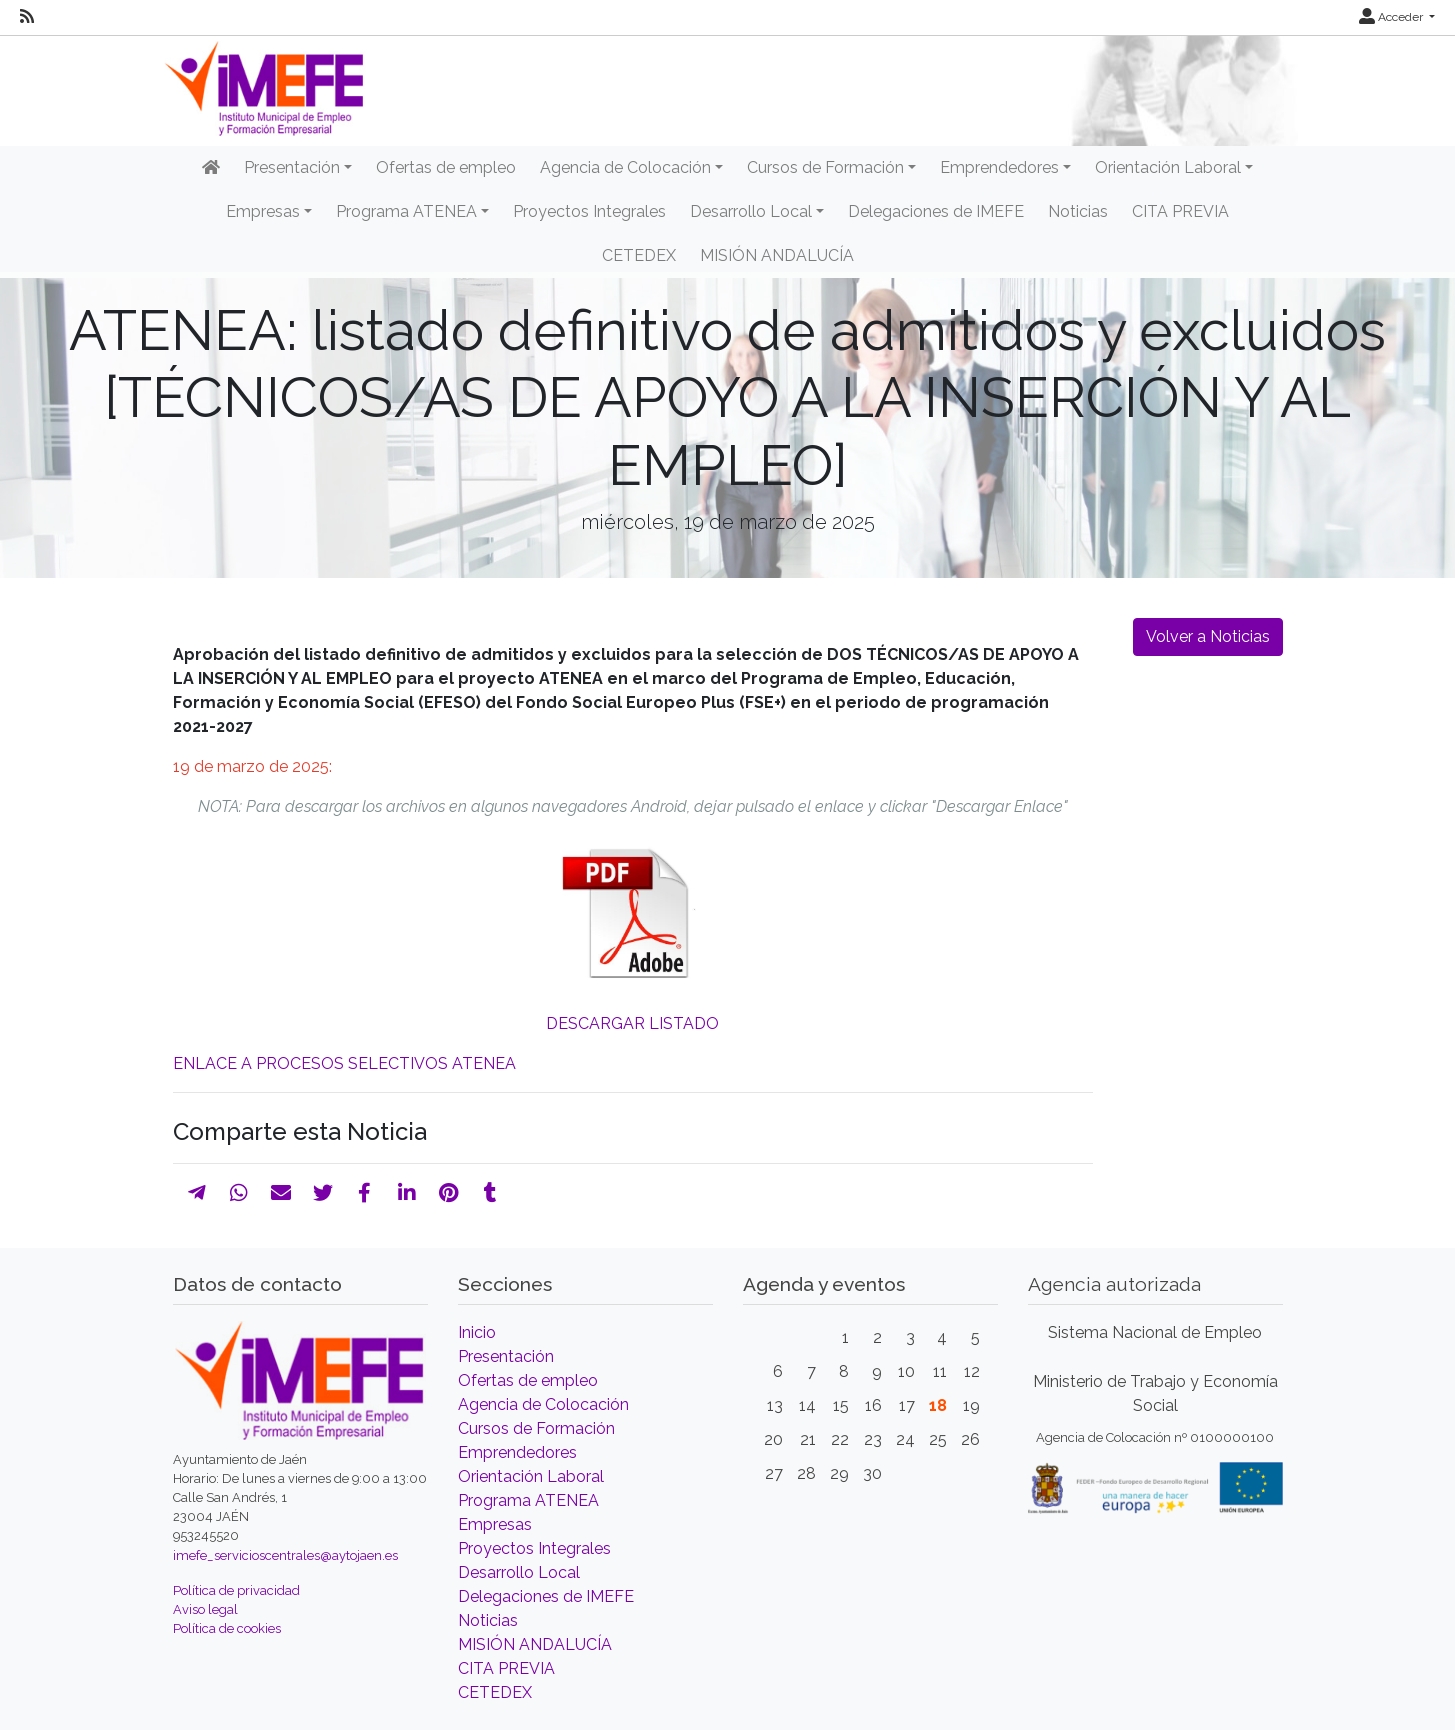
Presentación (506, 1356)
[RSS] (27, 17)
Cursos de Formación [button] (825, 167)
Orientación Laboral (531, 1476)
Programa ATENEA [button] (406, 211)
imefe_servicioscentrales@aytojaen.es (285, 1555)
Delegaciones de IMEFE (936, 211)
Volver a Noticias (1208, 636)
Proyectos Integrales (589, 211)
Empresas (495, 1524)
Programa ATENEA (528, 1500)
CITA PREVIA (1180, 211)
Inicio (477, 1332)
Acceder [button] (1392, 17)
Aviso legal (205, 1609)
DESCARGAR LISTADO (632, 1023)
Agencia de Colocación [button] (625, 167)
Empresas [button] (263, 211)
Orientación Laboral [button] (1168, 167)
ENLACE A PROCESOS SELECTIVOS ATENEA (344, 1063)
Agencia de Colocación (543, 1404)
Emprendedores (517, 1452)
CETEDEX (639, 255)
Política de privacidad (236, 1590)
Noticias (1078, 211)
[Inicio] (211, 168)
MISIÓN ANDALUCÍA (777, 255)
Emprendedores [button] (999, 167)
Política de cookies (227, 1628)
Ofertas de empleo (446, 167)
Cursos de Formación (536, 1428)
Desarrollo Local (519, 1572)
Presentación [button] (292, 167)
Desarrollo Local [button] (751, 211)
